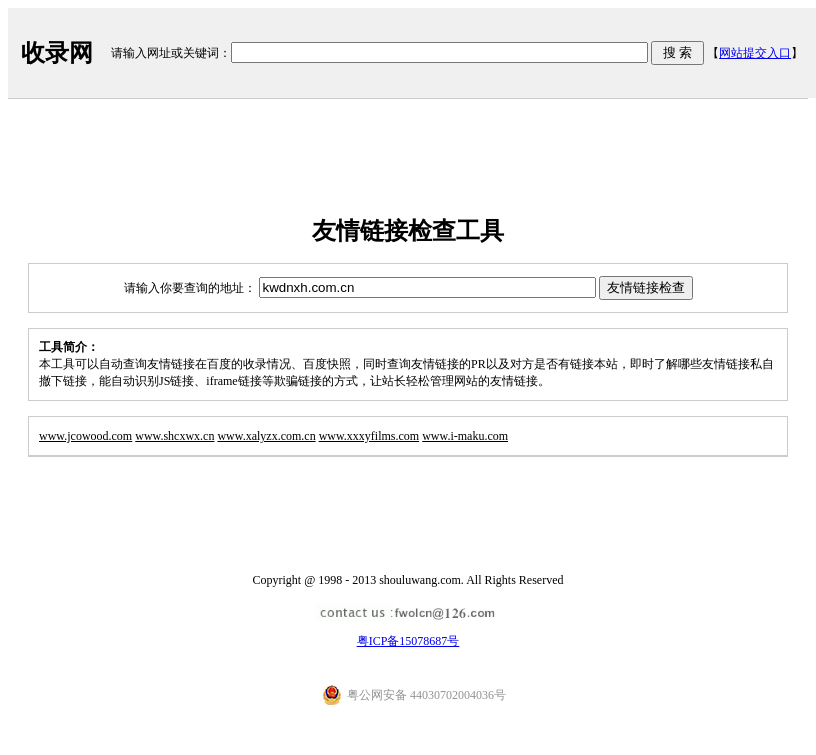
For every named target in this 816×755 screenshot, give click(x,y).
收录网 (57, 53)
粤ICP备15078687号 (408, 641)
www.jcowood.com (85, 436)
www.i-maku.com (465, 436)
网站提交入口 (755, 53)
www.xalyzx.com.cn (266, 436)
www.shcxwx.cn (174, 436)
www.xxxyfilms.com (369, 436)
